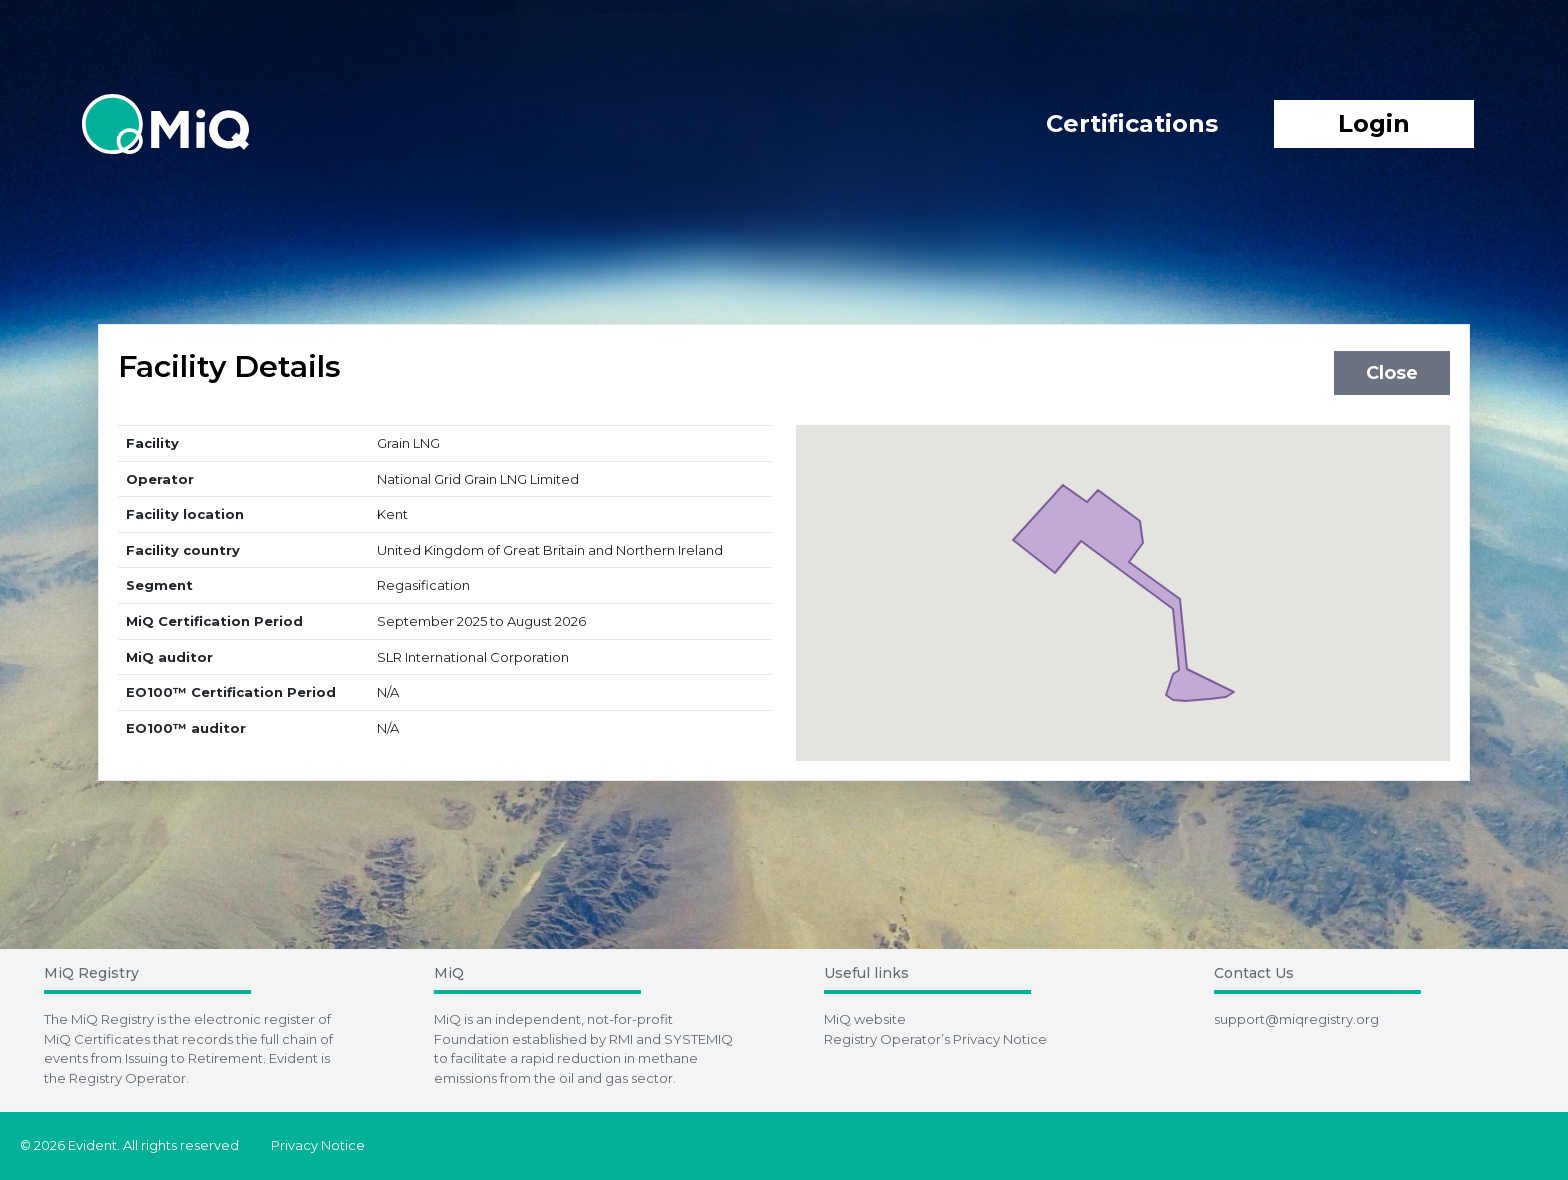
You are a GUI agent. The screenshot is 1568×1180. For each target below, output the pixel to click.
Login (1374, 123)
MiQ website (865, 1019)
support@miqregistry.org (1296, 1019)
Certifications (1132, 123)
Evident (293, 1058)
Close (1392, 373)
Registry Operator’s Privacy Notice (935, 1039)
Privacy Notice (318, 1145)
